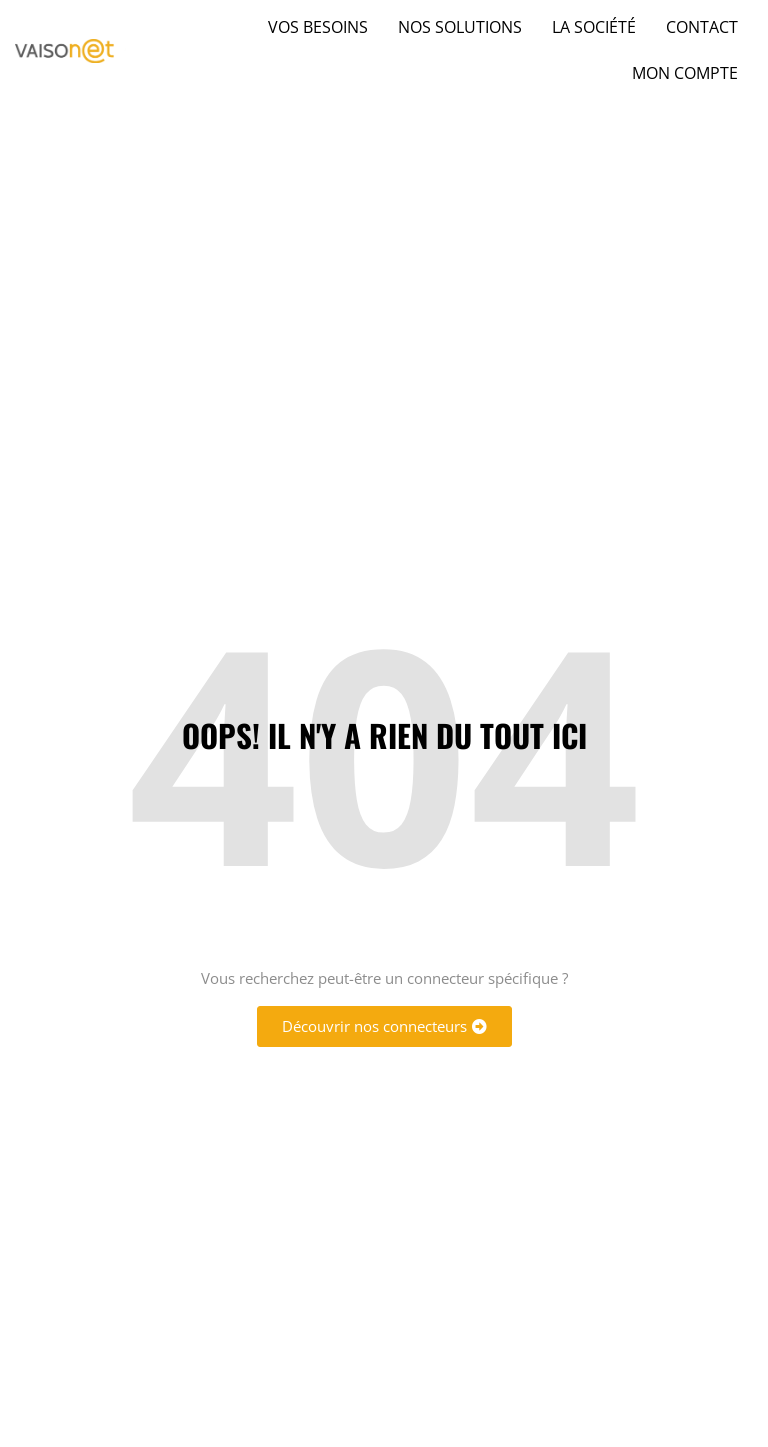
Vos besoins (318, 27)
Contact (702, 27)
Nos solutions (460, 27)
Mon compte (685, 73)
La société (594, 27)
